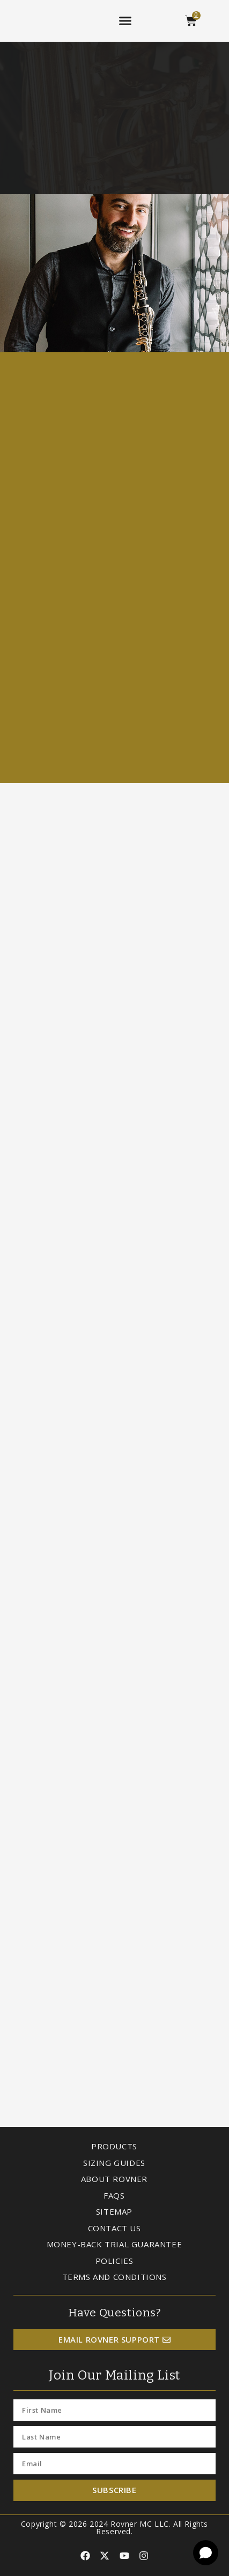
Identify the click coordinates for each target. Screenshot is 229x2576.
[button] (125, 21)
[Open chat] (205, 2552)
